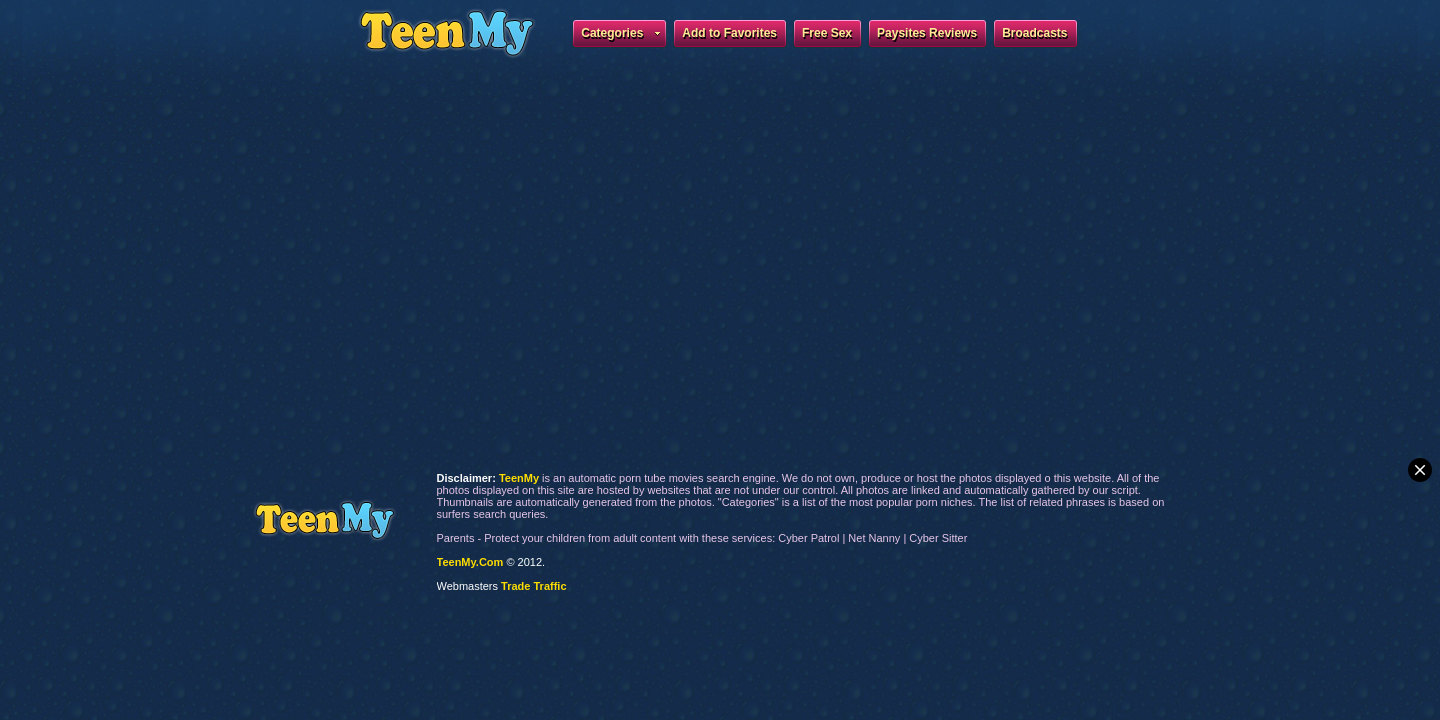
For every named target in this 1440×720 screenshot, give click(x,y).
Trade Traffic (533, 586)
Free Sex (827, 33)
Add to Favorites (729, 33)
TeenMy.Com (470, 562)
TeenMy (324, 520)
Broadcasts (1034, 33)
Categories (620, 36)
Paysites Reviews (927, 33)
